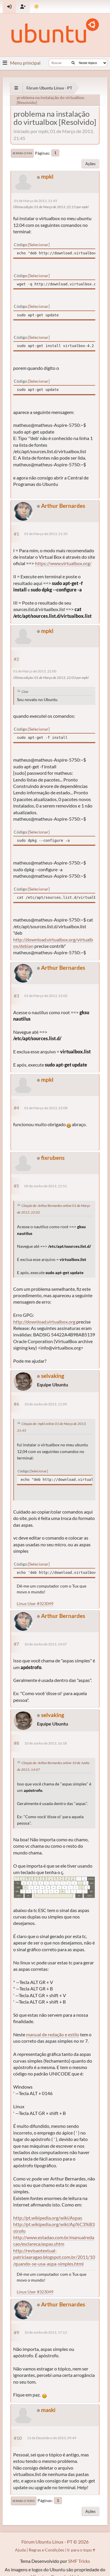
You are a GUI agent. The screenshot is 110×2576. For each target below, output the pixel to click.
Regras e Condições (46, 2549)
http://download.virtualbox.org (44, 1321)
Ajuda (20, 2549)
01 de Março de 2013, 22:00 (34, 671)
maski (48, 2409)
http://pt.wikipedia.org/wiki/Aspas (47, 2217)
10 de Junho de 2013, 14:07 (45, 1644)
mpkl (47, 176)
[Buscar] (73, 63)
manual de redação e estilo (52, 2034)
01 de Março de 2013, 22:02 (45, 996)
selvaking (52, 1375)
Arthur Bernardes (63, 505)
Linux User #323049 (35, 1603)
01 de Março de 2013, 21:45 (35, 201)
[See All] (16, 87)
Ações (90, 163)
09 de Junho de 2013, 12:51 (45, 1186)
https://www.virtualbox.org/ (63, 563)
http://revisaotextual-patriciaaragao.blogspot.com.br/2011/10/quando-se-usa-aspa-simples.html (54, 2257)
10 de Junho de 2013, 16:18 (45, 1743)
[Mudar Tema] (36, 6)
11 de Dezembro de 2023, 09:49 (51, 2438)
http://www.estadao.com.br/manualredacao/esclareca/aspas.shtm (53, 2241)
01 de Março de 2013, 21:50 (45, 534)
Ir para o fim (22, 153)
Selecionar (38, 244)
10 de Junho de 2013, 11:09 (45, 1404)
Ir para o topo (24, 2501)
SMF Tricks (79, 2561)
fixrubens (53, 1157)
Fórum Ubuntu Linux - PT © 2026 (55, 2541)
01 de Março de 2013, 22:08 (45, 1108)
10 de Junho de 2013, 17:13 (45, 2332)
